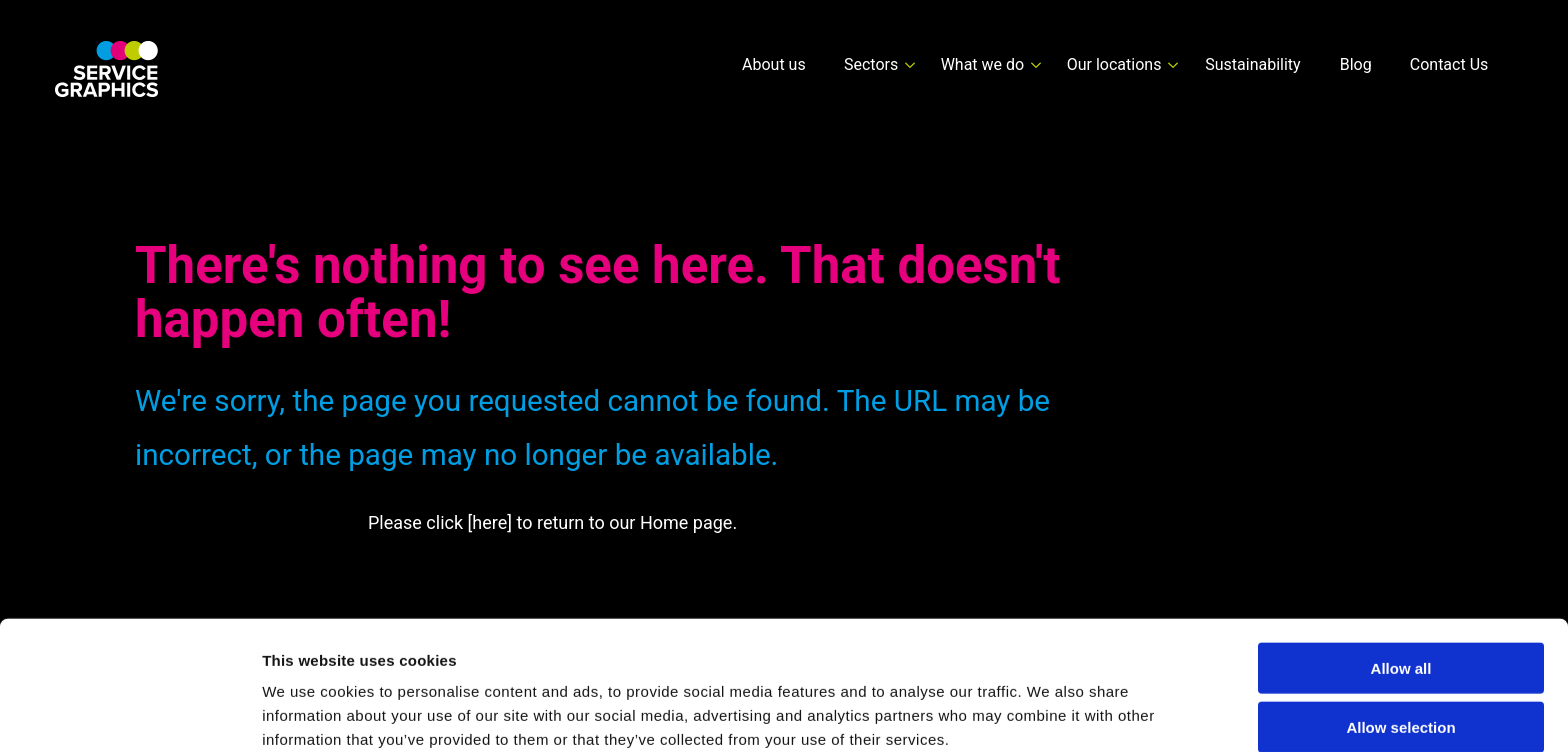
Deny (1401, 693)
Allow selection (1400, 635)
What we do (983, 64)
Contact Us (1449, 64)
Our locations (1114, 64)
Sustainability (1252, 64)
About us (774, 64)
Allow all (1401, 576)
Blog (1356, 64)
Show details (1049, 712)
